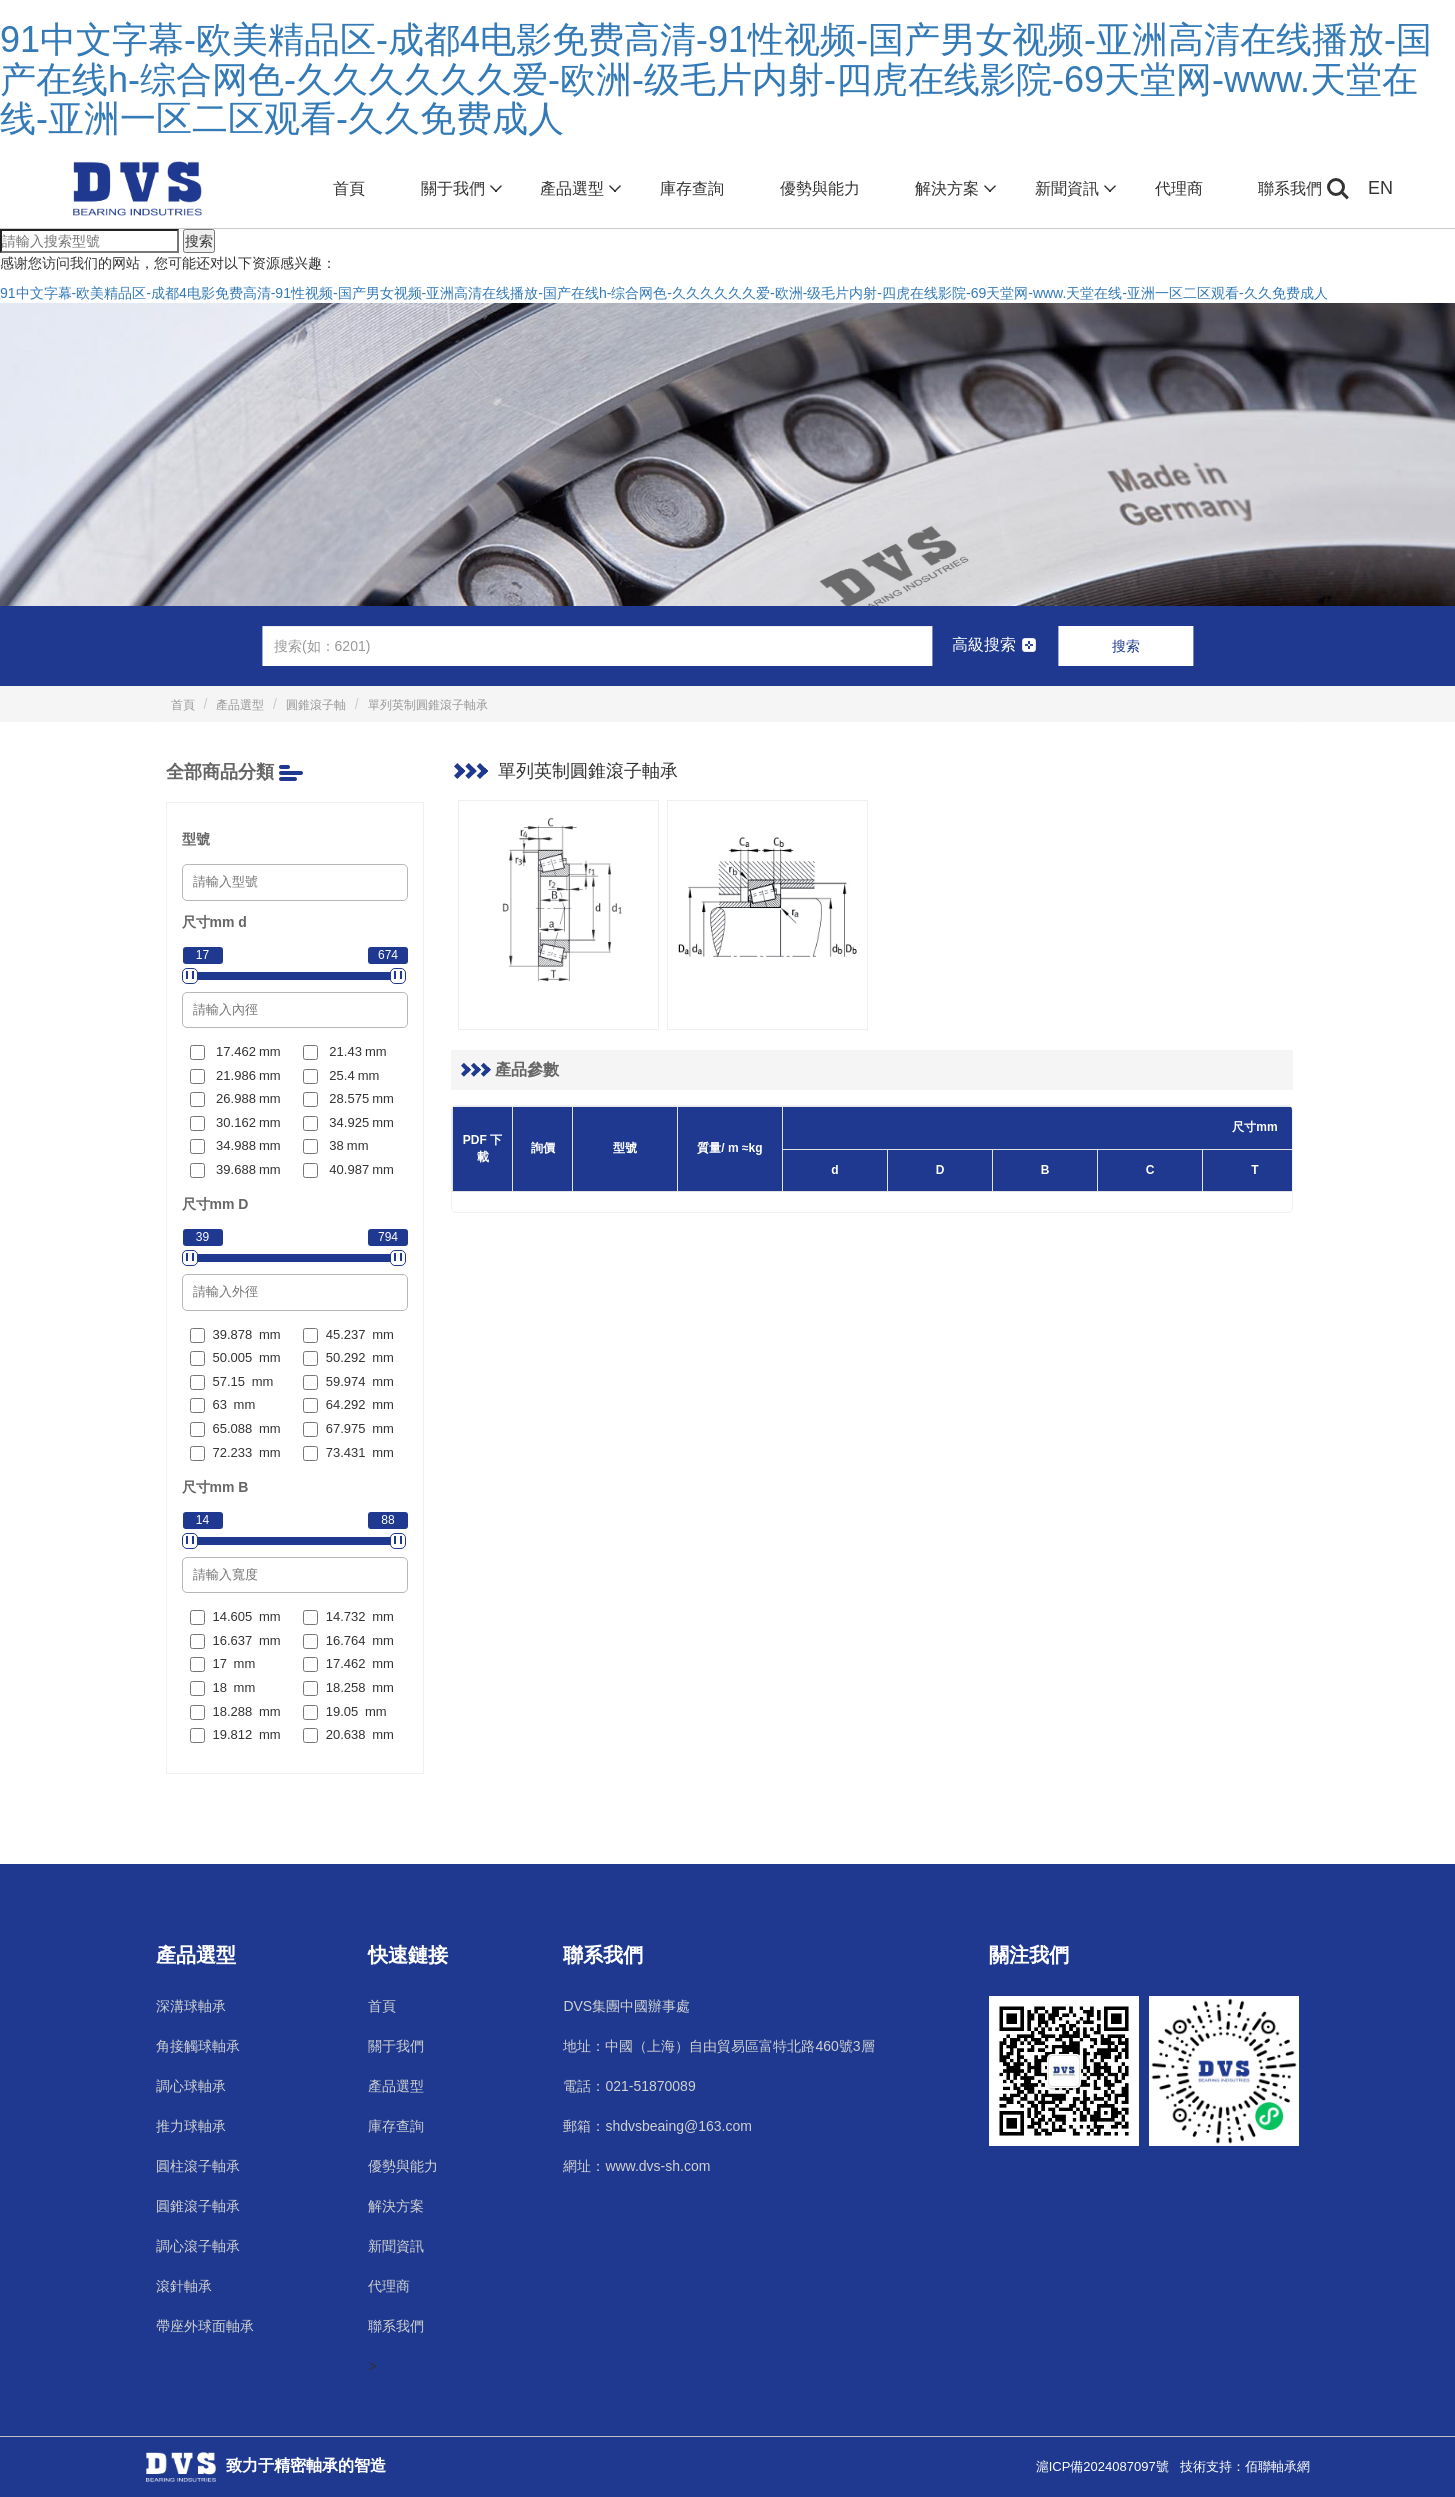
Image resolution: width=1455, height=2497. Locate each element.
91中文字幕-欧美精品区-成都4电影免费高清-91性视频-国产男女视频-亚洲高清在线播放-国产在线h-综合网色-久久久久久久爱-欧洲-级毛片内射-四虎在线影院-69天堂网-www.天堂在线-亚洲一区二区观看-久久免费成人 (716, 79)
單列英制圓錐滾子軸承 (428, 705)
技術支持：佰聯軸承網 (1245, 2466)
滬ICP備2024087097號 (1102, 2466)
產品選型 (578, 189)
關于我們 (459, 189)
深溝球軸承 (191, 2006)
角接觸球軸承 (198, 2046)
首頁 (349, 188)
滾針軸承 (184, 2286)
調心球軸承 (191, 2086)
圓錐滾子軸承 (198, 2206)
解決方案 (953, 189)
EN (1380, 188)
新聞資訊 (1073, 189)
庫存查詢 (692, 188)
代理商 (1179, 188)
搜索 (199, 241)
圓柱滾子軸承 (198, 2166)
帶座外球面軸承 (205, 2326)
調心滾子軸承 (198, 2246)
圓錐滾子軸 (316, 705)
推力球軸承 (191, 2126)
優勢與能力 (820, 188)
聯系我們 (1290, 188)
